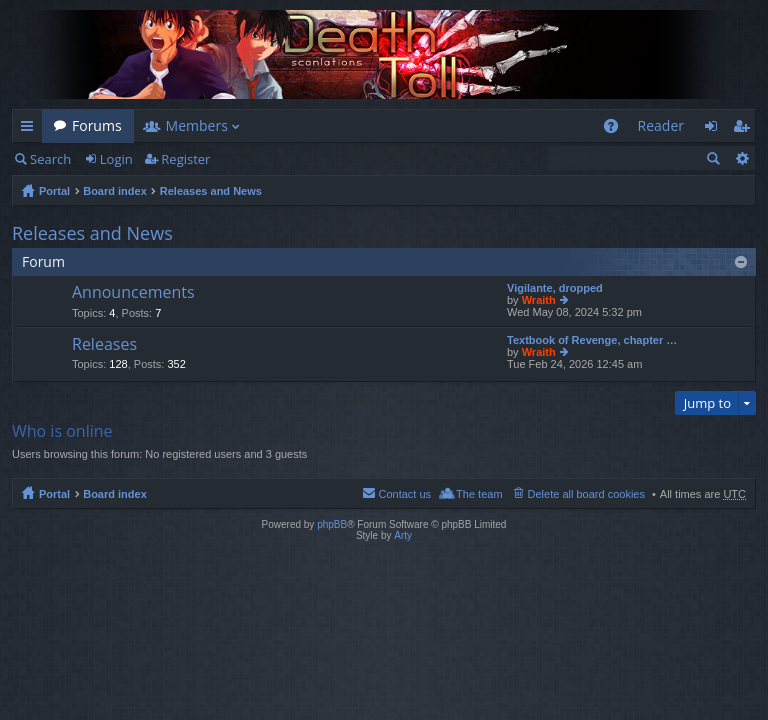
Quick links (31, 129)
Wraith (539, 300)
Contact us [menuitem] (404, 494)
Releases (104, 345)
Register (185, 159)
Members (197, 125)
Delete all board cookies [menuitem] (586, 494)
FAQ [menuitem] (616, 129)
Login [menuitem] (716, 129)
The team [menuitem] (479, 494)
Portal (54, 191)
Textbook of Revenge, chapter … (592, 340)
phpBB (332, 524)
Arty (403, 535)
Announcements (133, 293)
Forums (97, 125)
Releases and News (211, 191)
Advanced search (741, 158)
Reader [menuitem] (661, 125)
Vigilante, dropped (555, 288)
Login (116, 159)
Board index (115, 191)
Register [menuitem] (745, 129)
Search (50, 159)
